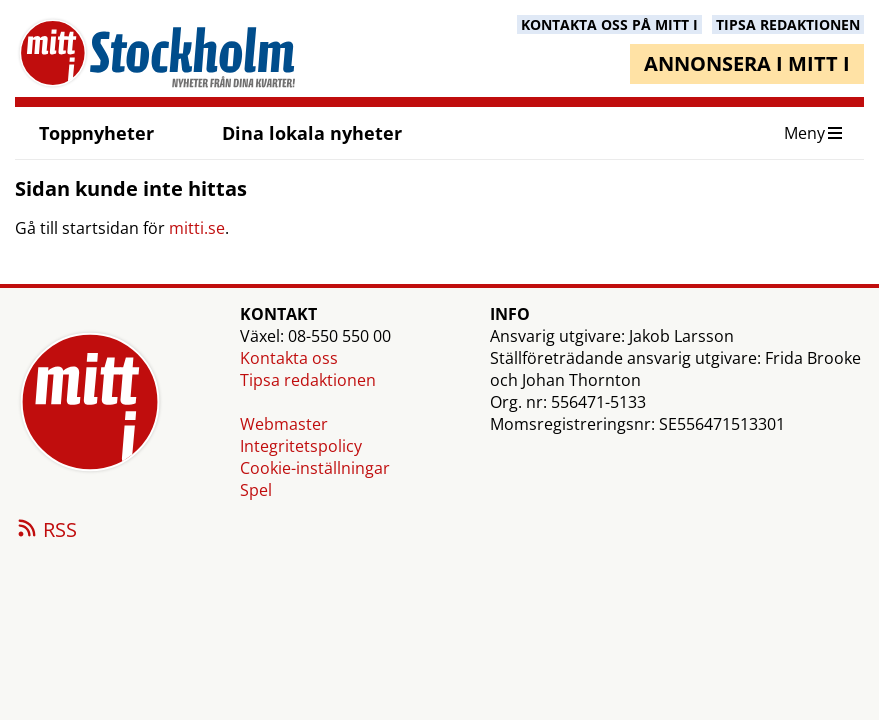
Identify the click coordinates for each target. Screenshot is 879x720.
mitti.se (197, 228)
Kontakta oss (289, 358)
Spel (256, 490)
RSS (46, 531)
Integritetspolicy (301, 446)
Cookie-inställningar (315, 468)
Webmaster (284, 424)
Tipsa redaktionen (308, 380)
